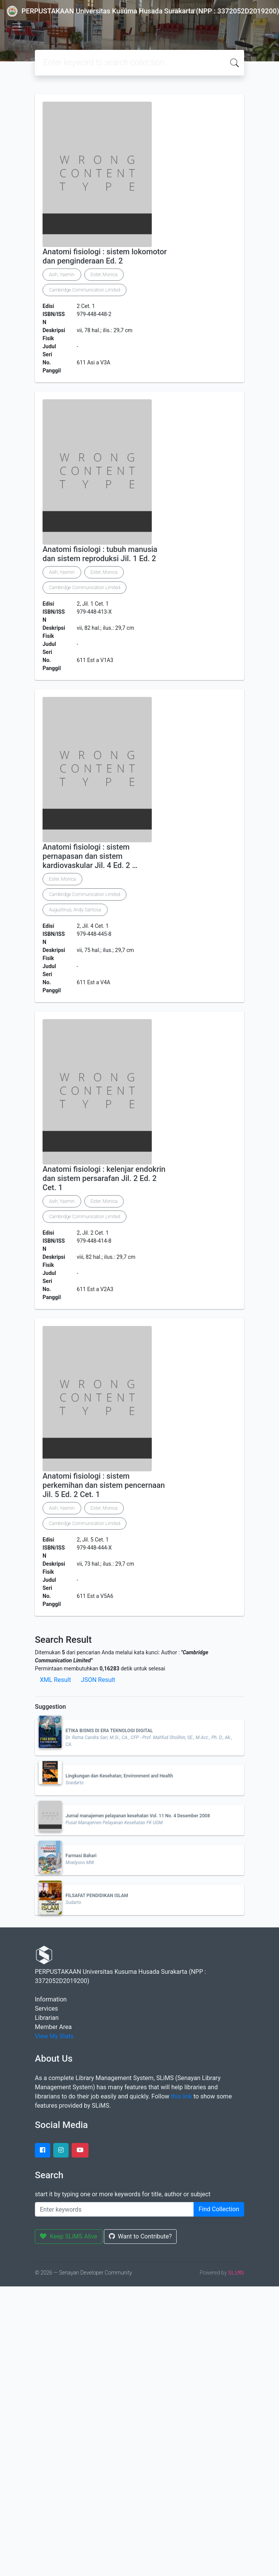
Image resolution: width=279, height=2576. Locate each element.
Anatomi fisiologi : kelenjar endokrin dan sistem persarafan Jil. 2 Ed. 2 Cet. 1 (104, 1178)
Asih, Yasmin (62, 274)
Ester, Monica (104, 274)
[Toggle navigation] (17, 27)
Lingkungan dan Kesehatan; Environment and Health (119, 1776)
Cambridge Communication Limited (84, 290)
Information (51, 1999)
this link (181, 2096)
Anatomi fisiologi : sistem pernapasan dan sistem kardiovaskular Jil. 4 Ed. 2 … (90, 856)
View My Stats (54, 2036)
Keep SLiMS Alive (68, 2236)
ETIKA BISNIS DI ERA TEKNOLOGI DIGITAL (109, 1730)
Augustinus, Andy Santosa (75, 909)
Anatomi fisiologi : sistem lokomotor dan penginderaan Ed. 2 (105, 256)
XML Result (55, 1679)
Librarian (47, 2017)
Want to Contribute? (140, 2236)
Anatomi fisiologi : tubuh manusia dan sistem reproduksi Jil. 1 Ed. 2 (100, 554)
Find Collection (219, 2209)
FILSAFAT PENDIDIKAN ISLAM (97, 1895)
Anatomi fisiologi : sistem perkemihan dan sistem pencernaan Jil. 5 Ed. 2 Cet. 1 (104, 1485)
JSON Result (98, 1679)
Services (46, 2008)
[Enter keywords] (114, 2209)
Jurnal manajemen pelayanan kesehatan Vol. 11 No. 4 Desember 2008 (138, 1815)
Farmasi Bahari (81, 1855)
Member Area (53, 2027)
